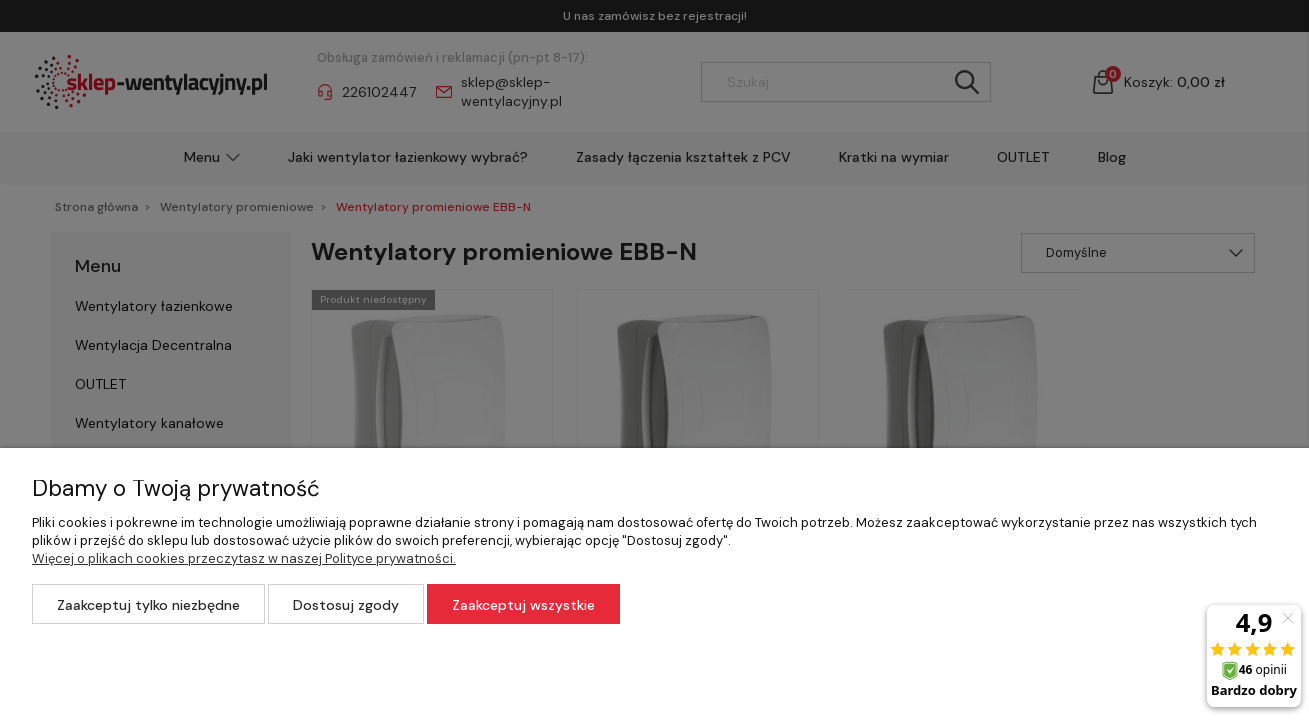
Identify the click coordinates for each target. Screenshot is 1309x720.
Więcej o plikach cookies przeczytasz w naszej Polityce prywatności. (244, 558)
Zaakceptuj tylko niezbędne (148, 605)
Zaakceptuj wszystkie (523, 605)
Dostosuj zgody (346, 605)
